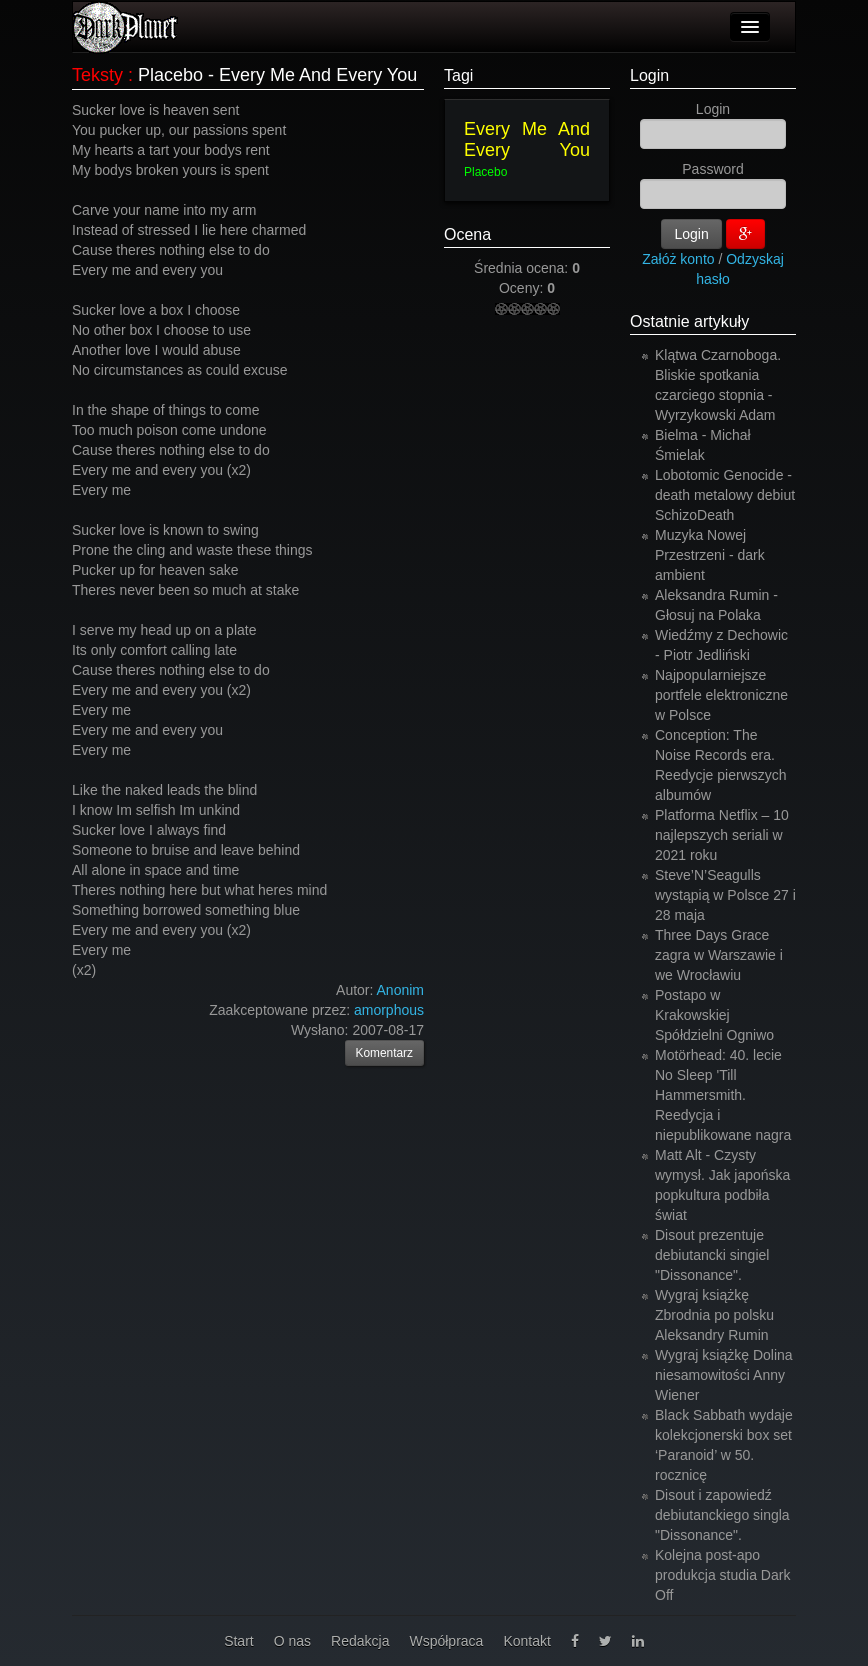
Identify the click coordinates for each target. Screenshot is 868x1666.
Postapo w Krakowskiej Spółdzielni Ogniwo (714, 1015)
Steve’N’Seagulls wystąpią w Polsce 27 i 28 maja (725, 895)
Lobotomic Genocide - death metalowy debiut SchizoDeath (725, 495)
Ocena (467, 234)
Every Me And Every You (527, 139)
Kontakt (526, 1641)
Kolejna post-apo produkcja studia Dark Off (722, 1575)
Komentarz (385, 1053)
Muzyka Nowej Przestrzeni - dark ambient (710, 555)
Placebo (485, 172)
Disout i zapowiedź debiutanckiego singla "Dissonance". (722, 1515)
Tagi (458, 75)
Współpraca (446, 1641)
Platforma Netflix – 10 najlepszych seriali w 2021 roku (722, 835)
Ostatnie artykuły (689, 321)
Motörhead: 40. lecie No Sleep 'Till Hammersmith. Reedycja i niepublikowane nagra (723, 1095)
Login (649, 75)
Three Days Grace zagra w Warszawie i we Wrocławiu (719, 955)
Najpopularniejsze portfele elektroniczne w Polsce (721, 695)
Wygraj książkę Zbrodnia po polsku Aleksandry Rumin (714, 1315)
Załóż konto (678, 259)
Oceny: (523, 288)
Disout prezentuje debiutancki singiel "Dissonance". (712, 1255)
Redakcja (360, 1641)
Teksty (97, 75)
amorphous (389, 1010)
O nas (292, 1641)
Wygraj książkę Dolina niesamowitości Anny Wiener (724, 1375)
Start (239, 1641)
